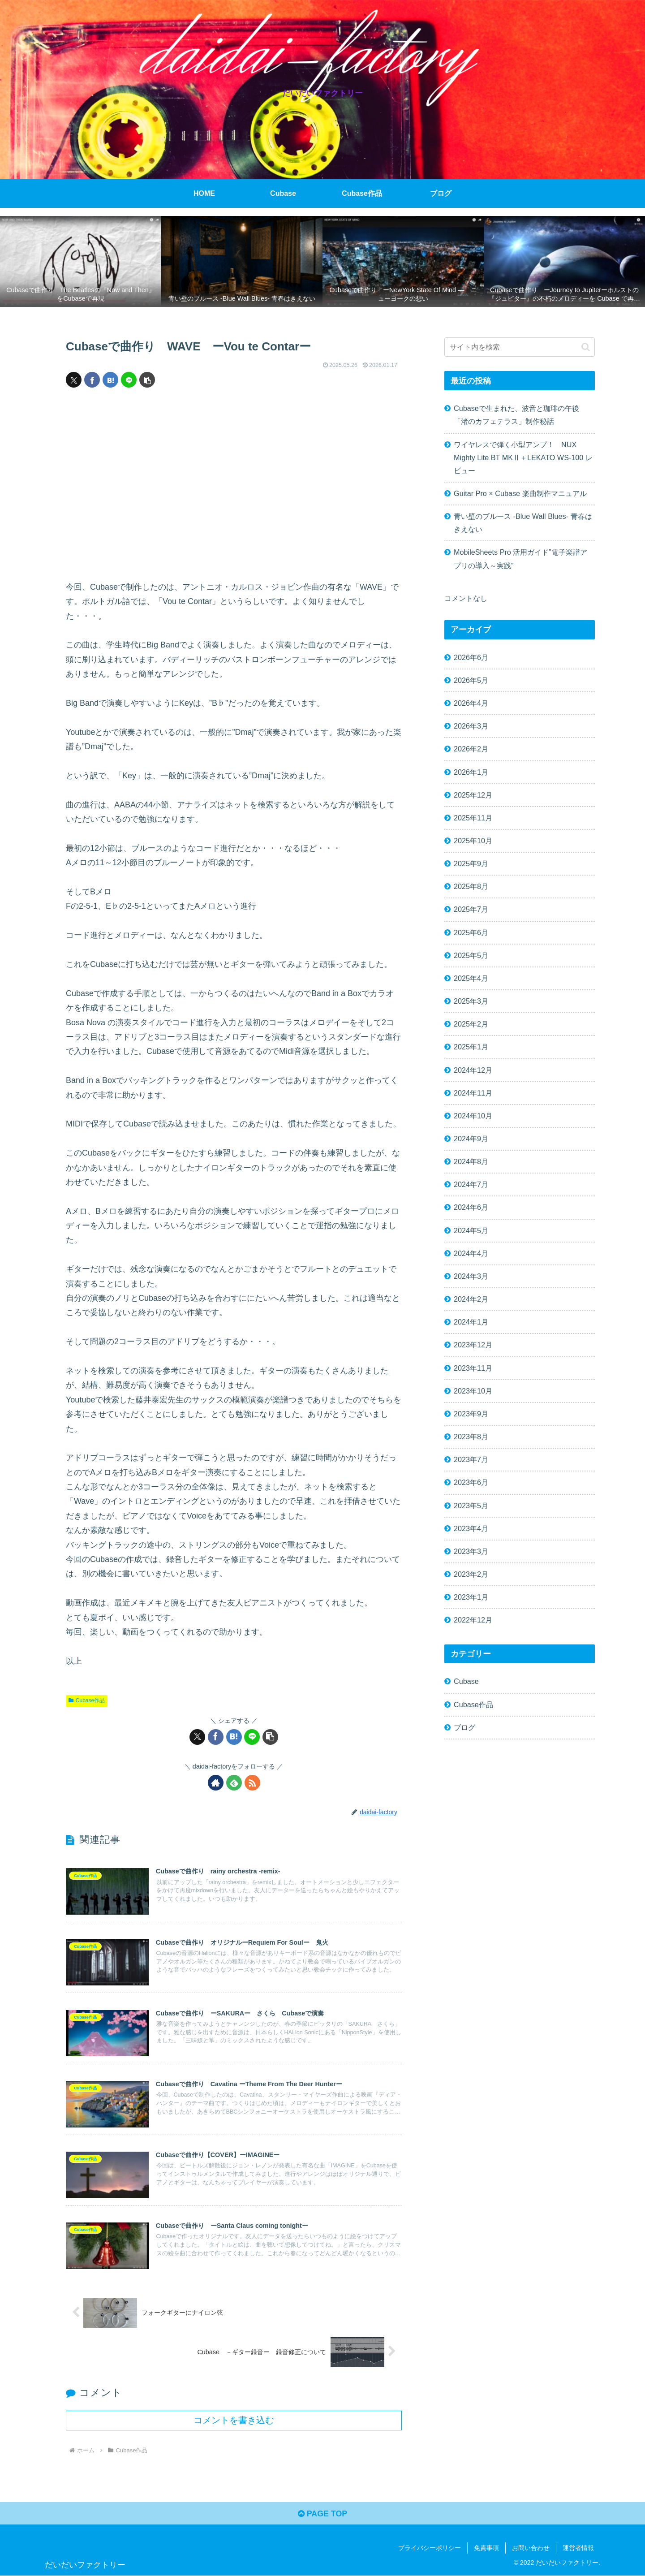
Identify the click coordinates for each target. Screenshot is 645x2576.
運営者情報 (578, 2548)
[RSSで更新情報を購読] (252, 1783)
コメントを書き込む (234, 2420)
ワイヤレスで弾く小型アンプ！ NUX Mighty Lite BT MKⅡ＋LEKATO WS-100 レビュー (523, 457)
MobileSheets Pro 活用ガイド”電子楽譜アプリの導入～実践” (520, 558)
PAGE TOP (322, 2513)
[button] (147, 380)
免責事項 (486, 2548)
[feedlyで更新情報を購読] (234, 1783)
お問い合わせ (531, 2548)
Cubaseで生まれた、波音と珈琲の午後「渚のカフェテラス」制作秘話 (516, 414)
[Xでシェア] (74, 380)
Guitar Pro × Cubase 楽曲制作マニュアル (520, 493)
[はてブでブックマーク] (110, 380)
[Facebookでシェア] (92, 380)
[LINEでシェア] (129, 380)
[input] (519, 347)
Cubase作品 (87, 1700)
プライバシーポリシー (429, 2548)
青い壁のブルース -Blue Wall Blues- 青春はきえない (523, 522)
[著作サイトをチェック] (216, 1783)
